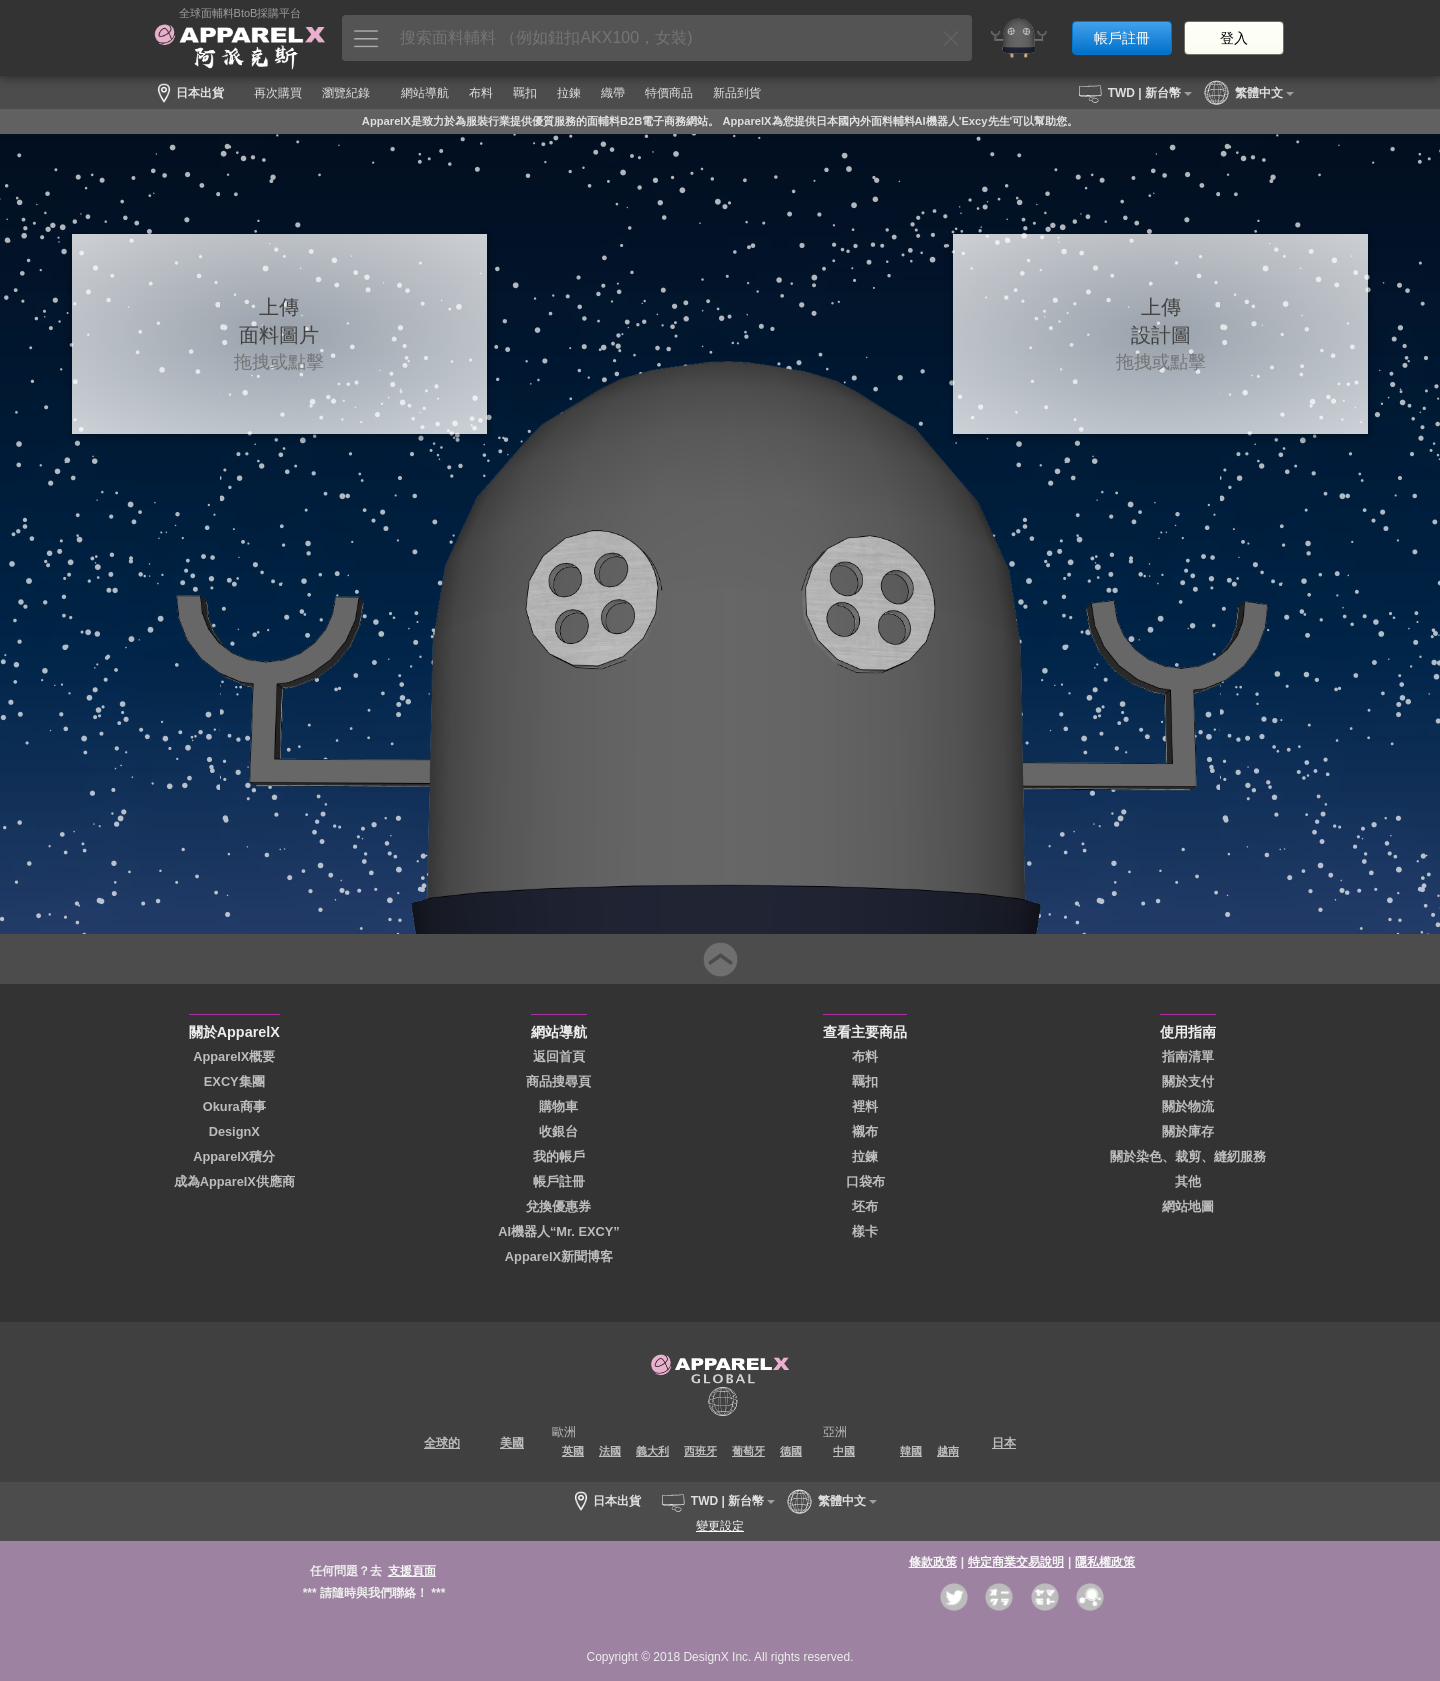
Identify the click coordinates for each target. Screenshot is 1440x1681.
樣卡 (865, 1231)
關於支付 (1188, 1081)
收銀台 (558, 1131)
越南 (948, 1451)
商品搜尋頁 (558, 1081)
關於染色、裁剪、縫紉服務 (1188, 1156)
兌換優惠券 (558, 1206)
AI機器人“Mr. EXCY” (559, 1231)
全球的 (442, 1443)
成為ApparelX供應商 (234, 1181)
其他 (1188, 1181)
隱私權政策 (1105, 1562)
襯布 (865, 1131)
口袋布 (865, 1181)
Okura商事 (234, 1106)
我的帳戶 (559, 1156)
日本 (1004, 1443)
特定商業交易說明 (1016, 1562)
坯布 (865, 1206)
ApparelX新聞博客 (559, 1256)
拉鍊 (865, 1156)
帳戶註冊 (1122, 38)
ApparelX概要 (234, 1056)
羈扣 (865, 1081)
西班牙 (700, 1451)
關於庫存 (1188, 1131)
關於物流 (1188, 1106)
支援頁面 (412, 1571)
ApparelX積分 (234, 1156)
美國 (512, 1443)
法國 (610, 1451)
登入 (1234, 38)
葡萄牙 (748, 1451)
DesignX (234, 1131)
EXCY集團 (234, 1081)
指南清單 (1188, 1056)
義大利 (652, 1451)
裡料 (865, 1106)
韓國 (911, 1451)
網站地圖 (1188, 1206)
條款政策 (933, 1562)
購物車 (558, 1106)
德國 (791, 1451)
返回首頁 (559, 1056)
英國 (573, 1451)
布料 (865, 1056)
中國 (844, 1451)
